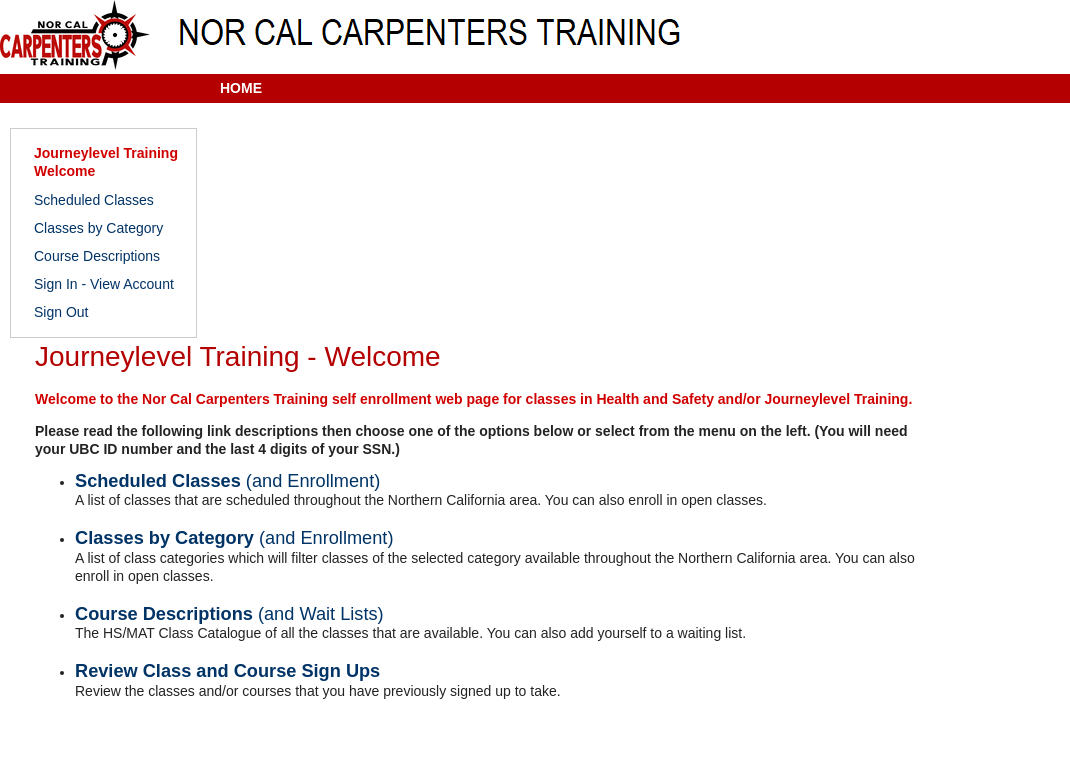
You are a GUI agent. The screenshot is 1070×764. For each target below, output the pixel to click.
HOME (241, 88)
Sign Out (61, 312)
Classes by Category (98, 228)
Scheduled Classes (94, 200)
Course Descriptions (97, 256)
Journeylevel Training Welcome (106, 162)
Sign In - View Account (104, 284)
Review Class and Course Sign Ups (227, 671)
